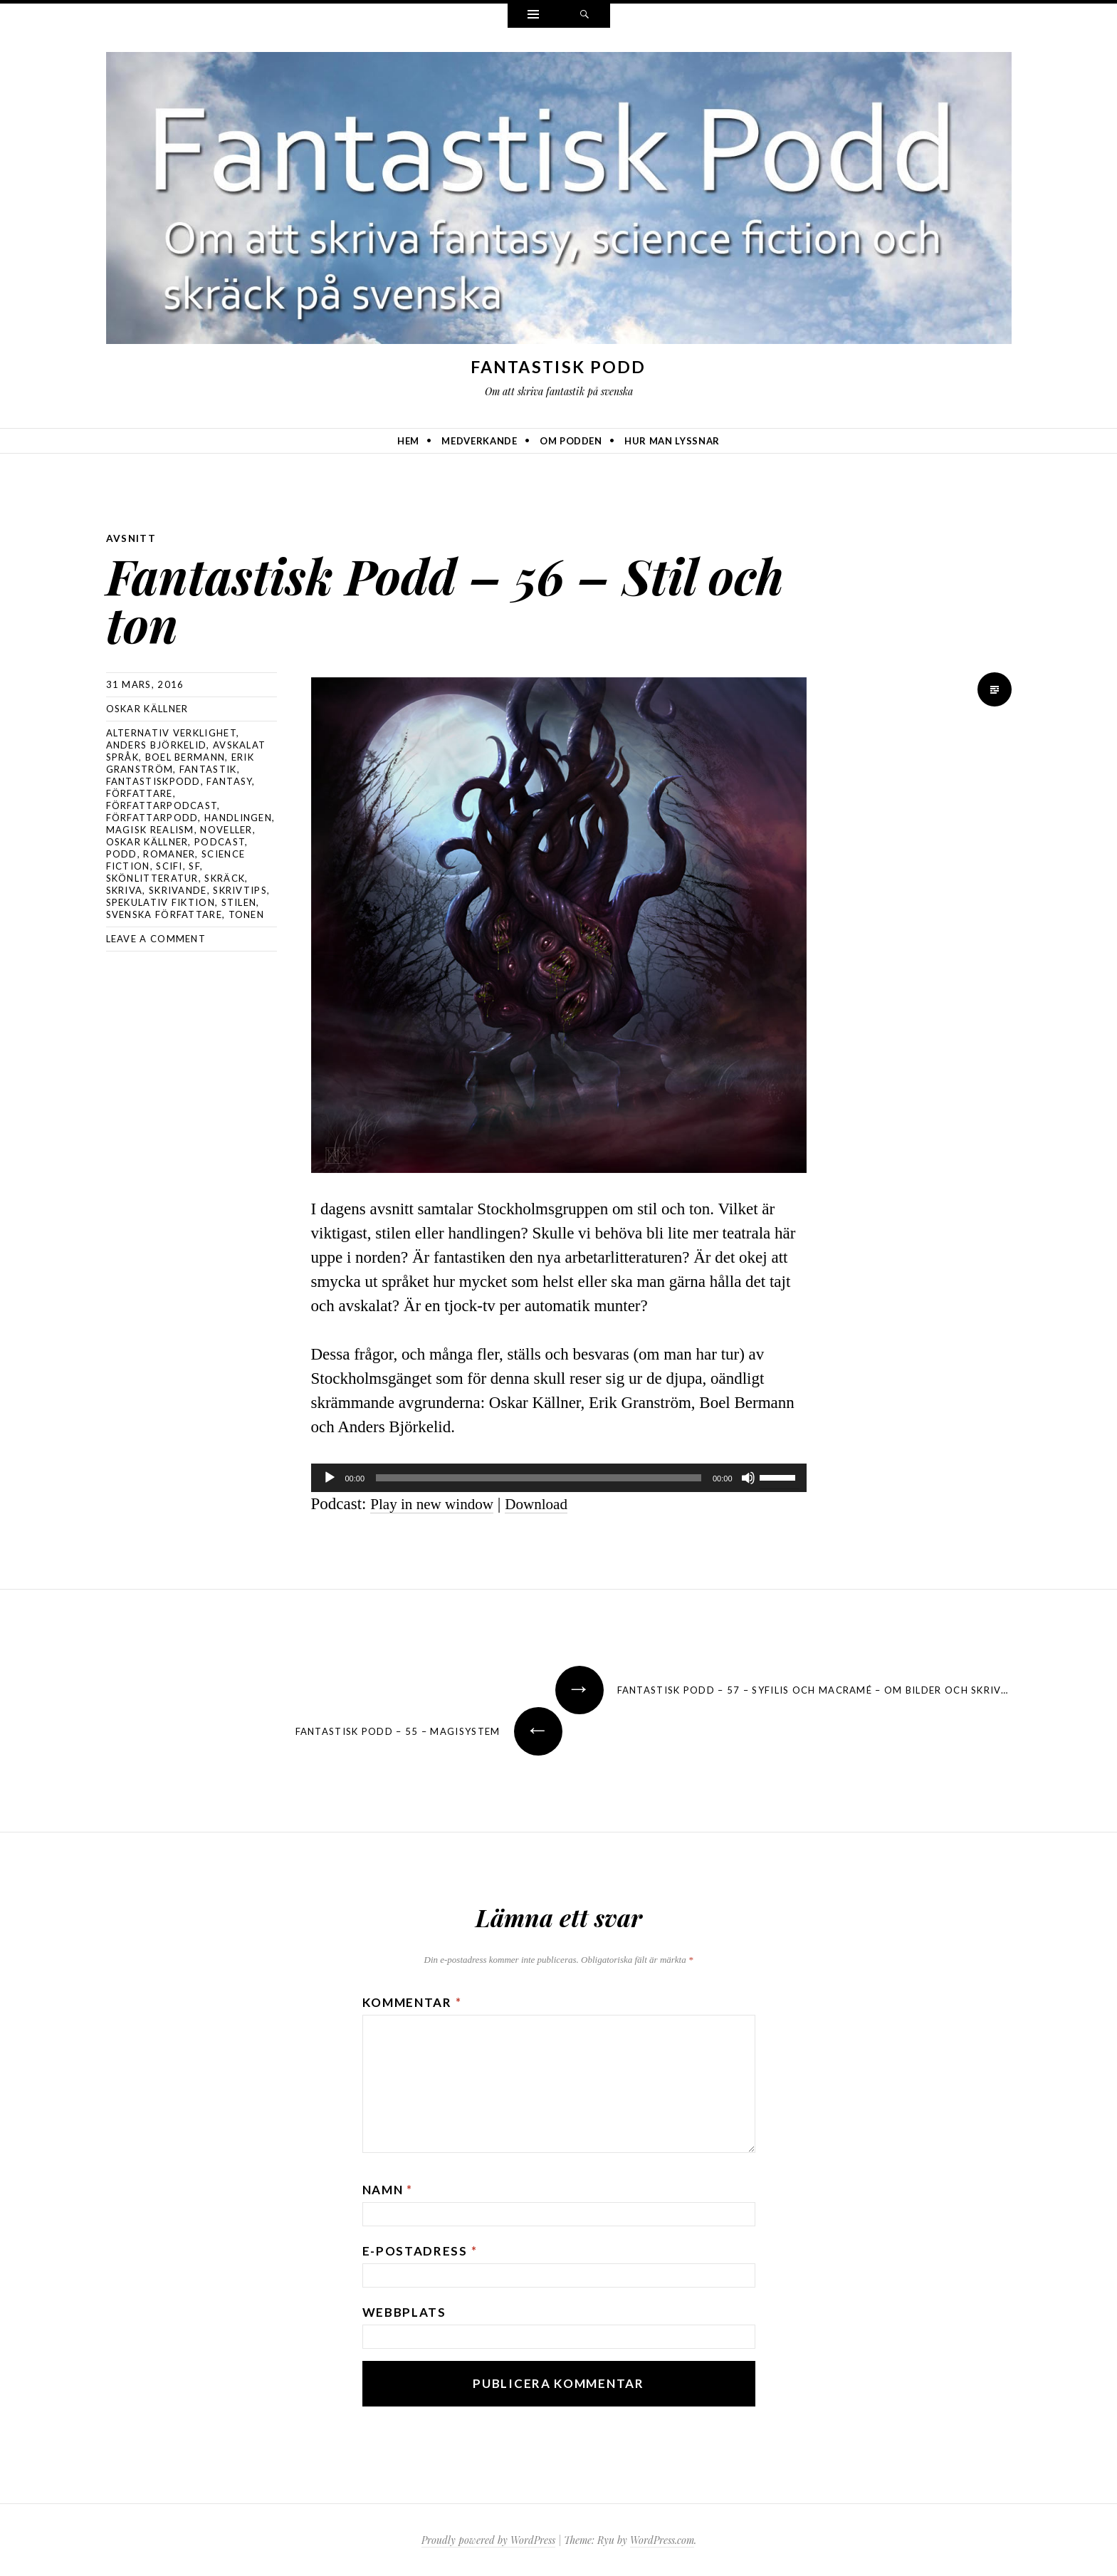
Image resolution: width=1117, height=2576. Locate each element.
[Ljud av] (748, 1477)
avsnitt (131, 538)
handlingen (238, 817)
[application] (559, 1477)
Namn (387, 2188)
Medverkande (479, 441)
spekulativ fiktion (160, 901)
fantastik (208, 768)
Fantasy (229, 780)
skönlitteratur (152, 877)
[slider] (538, 1477)
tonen (247, 913)
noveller (226, 829)
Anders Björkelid (156, 744)
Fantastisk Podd (558, 367)
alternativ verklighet (171, 732)
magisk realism (150, 829)
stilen (239, 901)
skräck (224, 877)
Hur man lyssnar (672, 441)
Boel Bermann (185, 756)
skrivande (178, 889)
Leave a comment (156, 938)
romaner (169, 853)
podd (121, 853)
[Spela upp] (329, 1477)
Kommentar (412, 2001)
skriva (124, 889)
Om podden (571, 441)
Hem (408, 441)
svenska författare (164, 913)
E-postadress (420, 2250)
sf (194, 865)
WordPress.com (662, 2539)
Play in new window (437, 1503)
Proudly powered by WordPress (488, 2539)
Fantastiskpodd (153, 780)
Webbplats (404, 2311)
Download (550, 1503)
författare (139, 792)
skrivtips (240, 889)
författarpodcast (162, 804)
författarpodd (152, 817)
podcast (219, 841)
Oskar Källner (147, 708)
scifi (169, 865)
